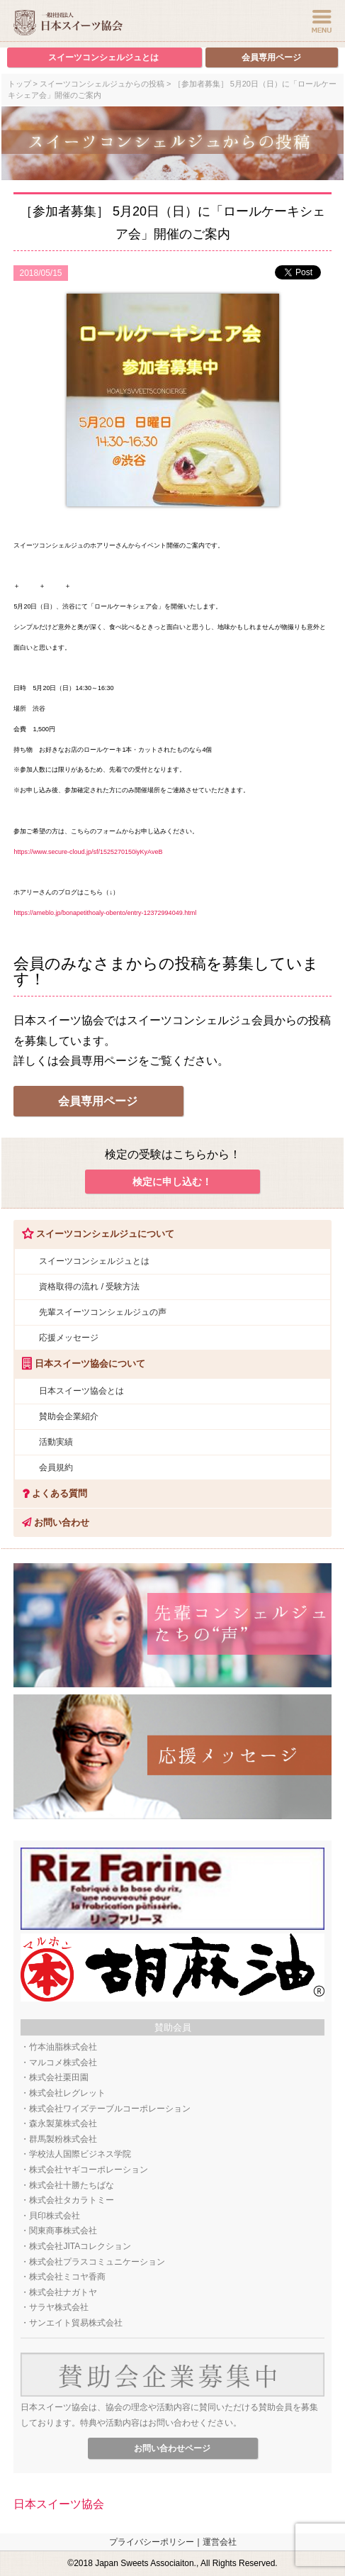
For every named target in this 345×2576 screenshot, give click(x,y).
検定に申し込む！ (172, 1181)
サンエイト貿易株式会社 (76, 2323)
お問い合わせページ (172, 2448)
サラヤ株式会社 (59, 2307)
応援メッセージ (68, 1338)
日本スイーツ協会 (58, 2504)
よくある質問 (50, 1493)
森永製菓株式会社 (63, 2123)
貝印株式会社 (54, 2216)
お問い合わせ (51, 1522)
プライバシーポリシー (151, 2542)
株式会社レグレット (67, 2093)
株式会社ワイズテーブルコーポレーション (110, 2109)
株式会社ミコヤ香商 (67, 2277)
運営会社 (220, 2542)
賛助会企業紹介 (68, 1416)
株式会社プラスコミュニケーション (97, 2262)
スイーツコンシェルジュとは (103, 57)
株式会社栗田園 (59, 2077)
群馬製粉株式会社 (63, 2139)
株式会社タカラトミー (71, 2200)
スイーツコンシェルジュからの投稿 (102, 83)
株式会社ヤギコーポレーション (88, 2170)
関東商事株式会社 (63, 2231)
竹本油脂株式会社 (63, 2047)
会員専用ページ (271, 57)
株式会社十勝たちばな (71, 2185)
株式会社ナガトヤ (63, 2292)
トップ (19, 83)
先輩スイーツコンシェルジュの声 (102, 1312)
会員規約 (56, 1467)
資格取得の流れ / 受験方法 (89, 1287)
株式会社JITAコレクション (80, 2246)
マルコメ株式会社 (63, 2062)
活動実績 (56, 1442)
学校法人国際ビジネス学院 (80, 2154)
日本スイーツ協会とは (81, 1391)
